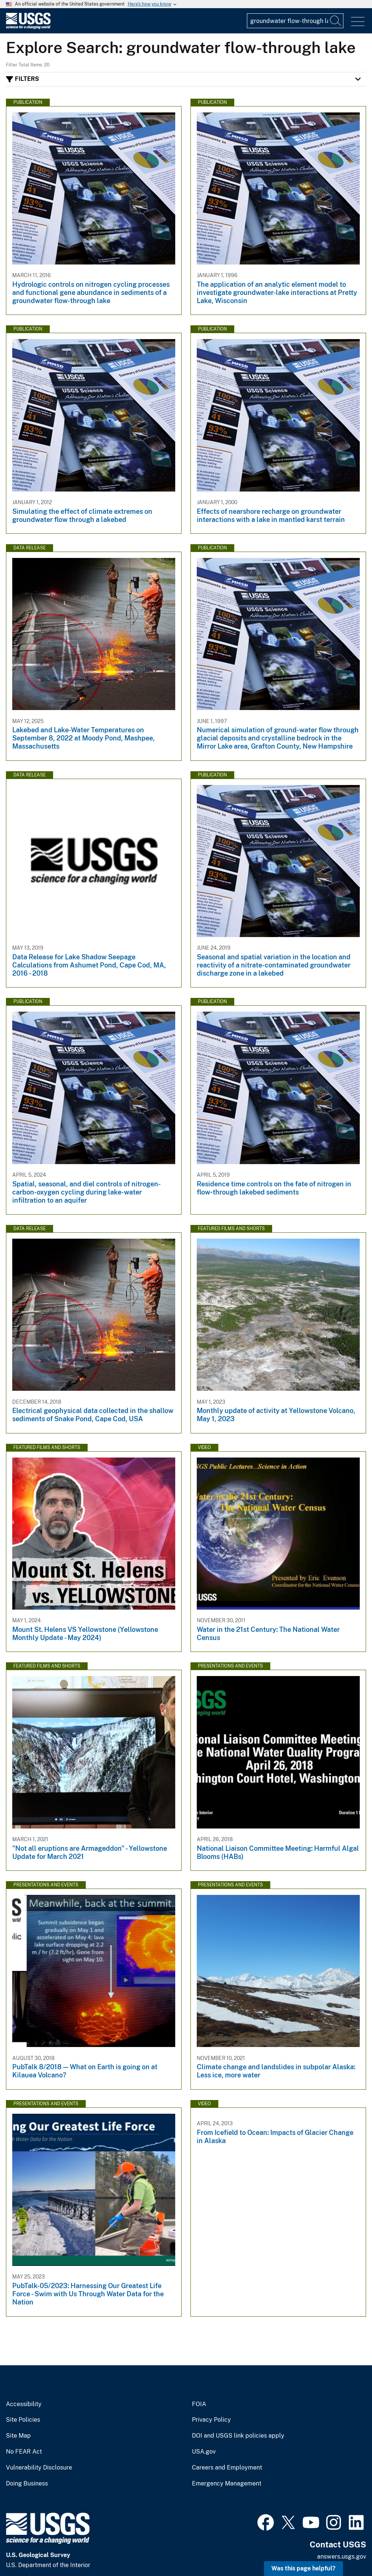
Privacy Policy (211, 2419)
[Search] (336, 20)
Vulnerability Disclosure (39, 2467)
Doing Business (27, 2483)
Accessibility (24, 2404)
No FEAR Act (24, 2451)
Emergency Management (226, 2483)
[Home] (28, 27)
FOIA (199, 2404)
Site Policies (23, 2419)
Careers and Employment (227, 2467)
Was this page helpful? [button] (303, 2568)
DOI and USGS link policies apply (238, 2435)
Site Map (18, 2435)
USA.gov (204, 2451)
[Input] (295, 20)
